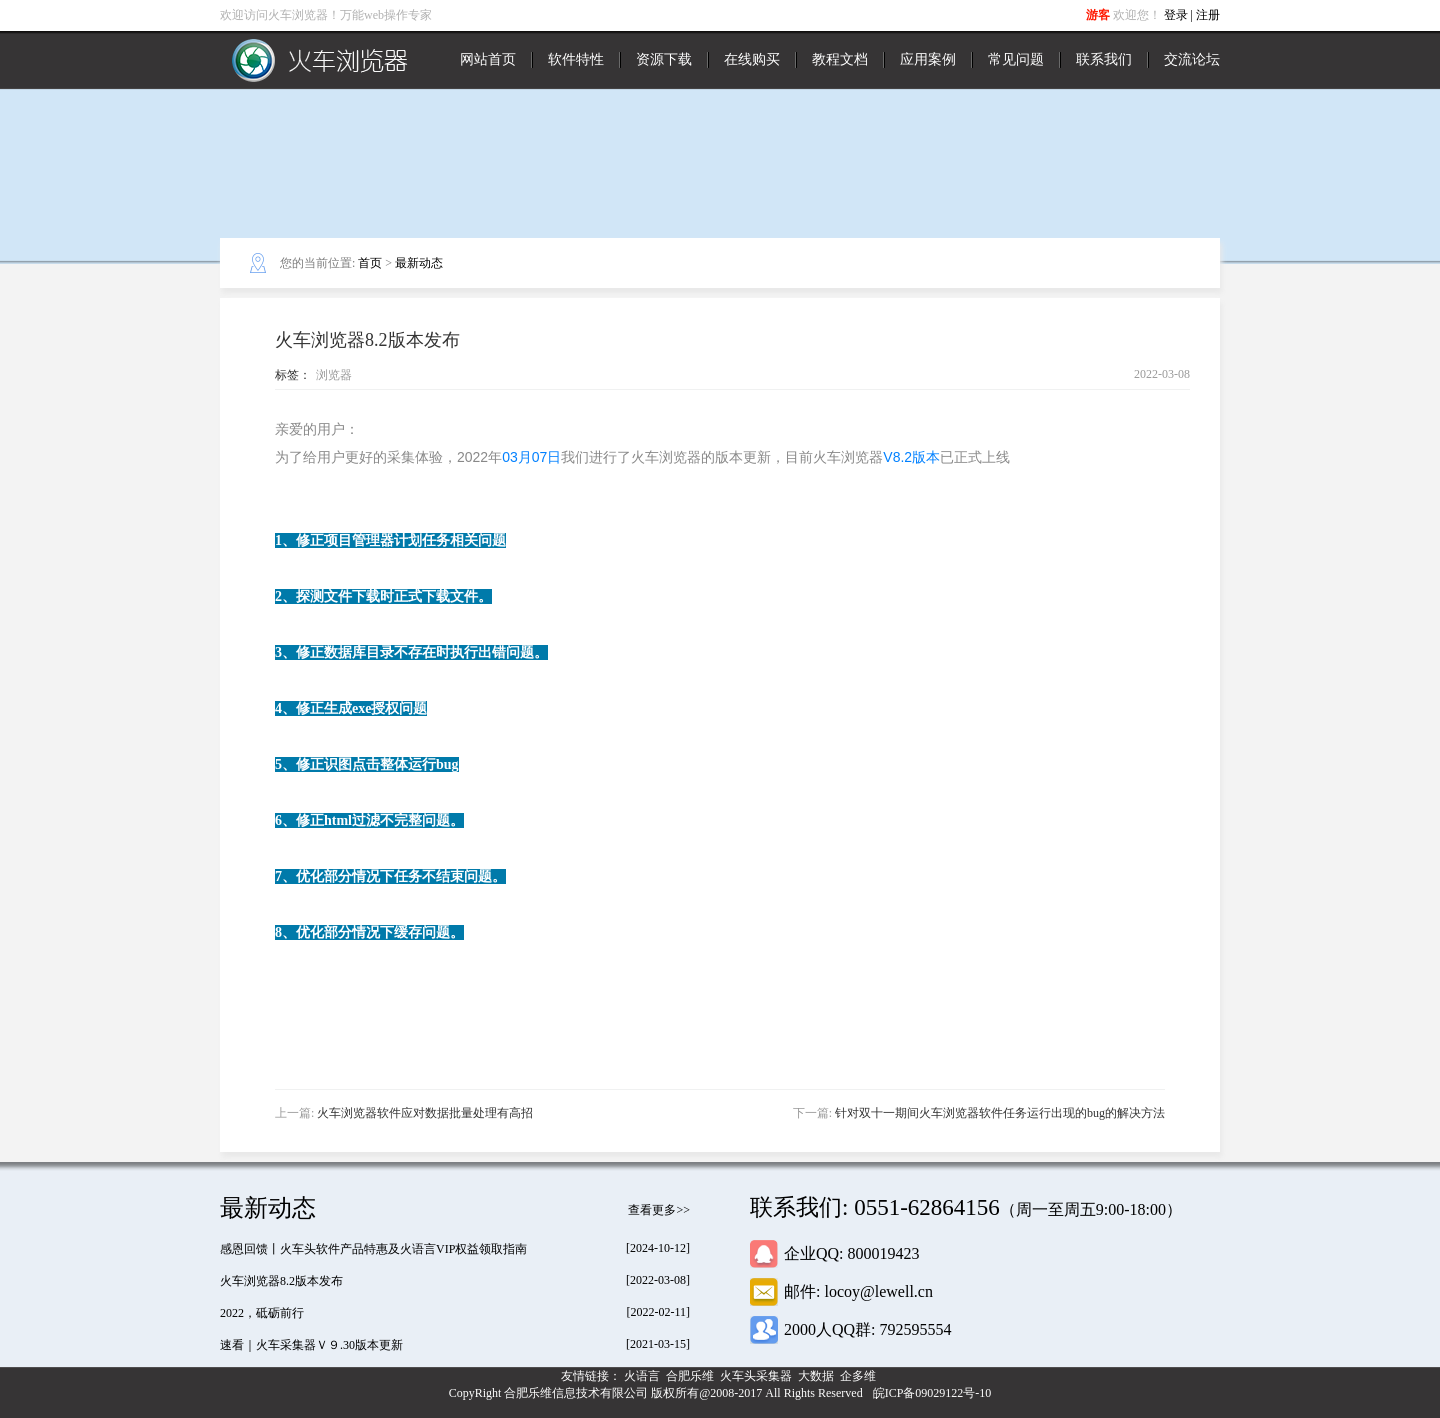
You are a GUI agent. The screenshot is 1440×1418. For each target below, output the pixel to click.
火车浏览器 (320, 60)
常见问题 (1016, 59)
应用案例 (928, 59)
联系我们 (1104, 59)
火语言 (643, 1376)
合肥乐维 (691, 1376)
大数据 (817, 1376)
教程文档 (840, 59)
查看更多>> (659, 1210)
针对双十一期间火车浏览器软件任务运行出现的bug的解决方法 (1000, 1113)
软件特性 (576, 59)
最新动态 (419, 263)
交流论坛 (1192, 59)
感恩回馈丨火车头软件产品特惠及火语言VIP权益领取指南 (373, 1249)
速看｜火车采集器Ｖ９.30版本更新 (311, 1345)
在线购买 (752, 59)
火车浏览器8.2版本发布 (281, 1281)
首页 (370, 263)
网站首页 (488, 59)
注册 (1208, 15)
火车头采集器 (757, 1376)
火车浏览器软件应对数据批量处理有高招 (425, 1113)
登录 (1176, 15)
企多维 (859, 1376)
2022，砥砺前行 (262, 1313)
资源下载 (664, 59)
